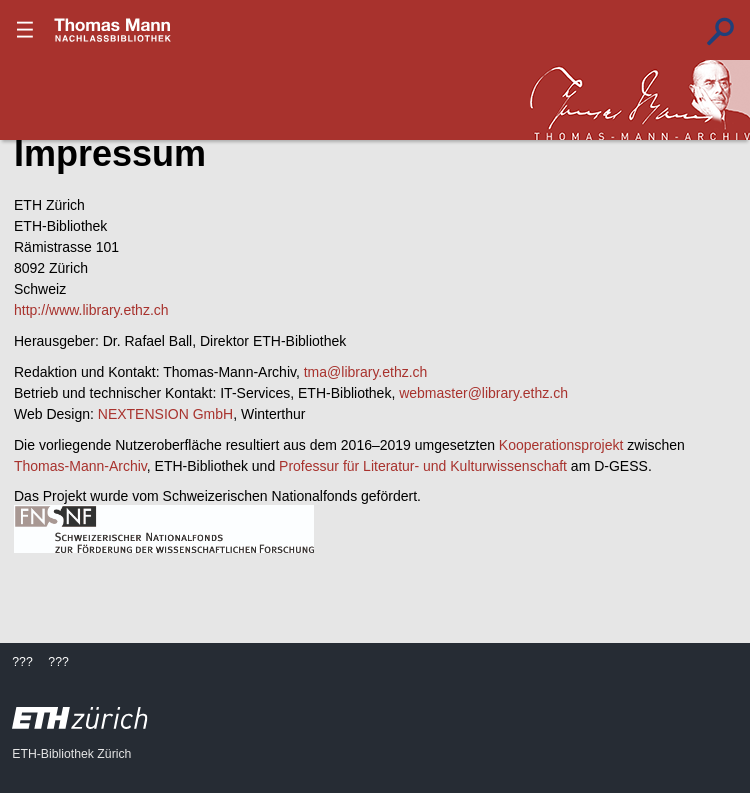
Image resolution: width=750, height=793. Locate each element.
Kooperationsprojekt (561, 445)
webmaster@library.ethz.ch (483, 393)
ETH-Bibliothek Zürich (71, 754)
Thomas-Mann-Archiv (80, 466)
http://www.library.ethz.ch (91, 310)
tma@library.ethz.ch (366, 372)
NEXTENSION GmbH (165, 414)
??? (113, 30)
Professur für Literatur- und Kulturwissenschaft (423, 466)
